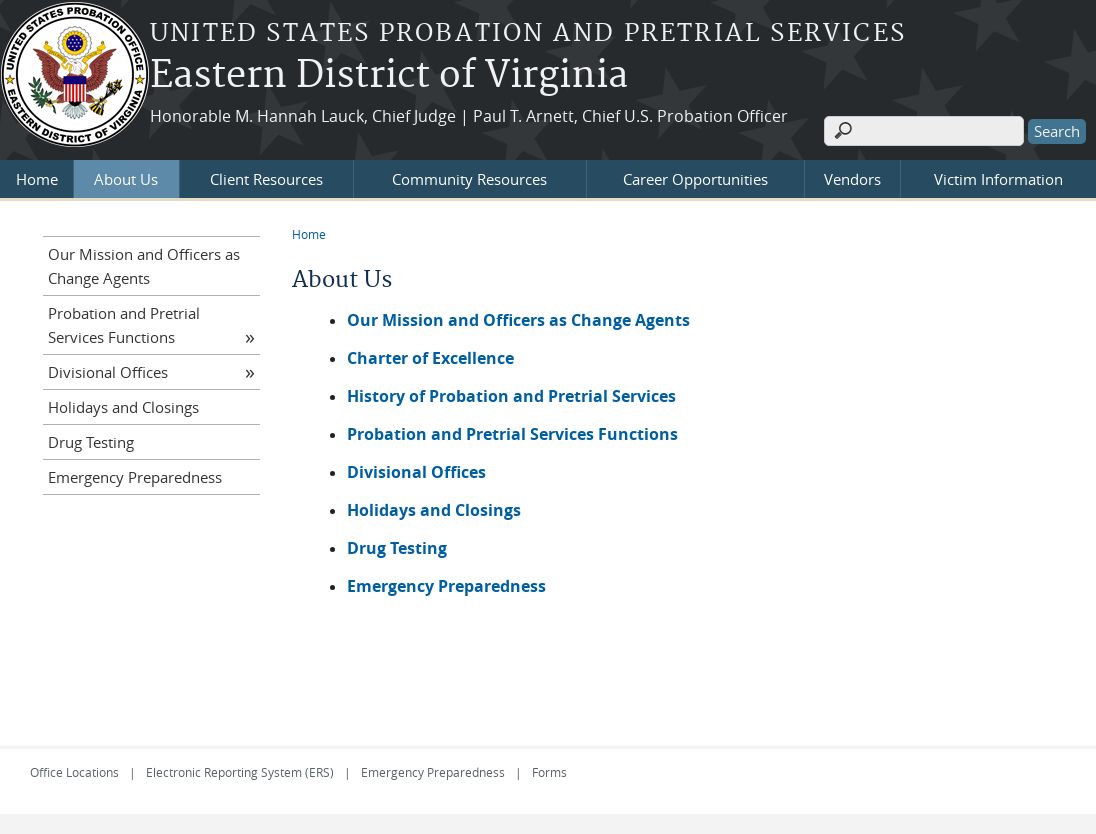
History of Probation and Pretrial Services (511, 396)
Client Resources (266, 179)
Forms (549, 772)
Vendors (852, 179)
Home (37, 179)
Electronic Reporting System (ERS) (240, 772)
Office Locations (74, 772)
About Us (126, 179)
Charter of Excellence (430, 358)
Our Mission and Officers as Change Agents (518, 320)
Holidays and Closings (123, 407)
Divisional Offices (108, 372)
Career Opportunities (695, 179)
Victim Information (998, 179)
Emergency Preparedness (135, 477)
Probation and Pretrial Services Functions (512, 434)
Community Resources (469, 179)
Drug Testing (91, 442)
